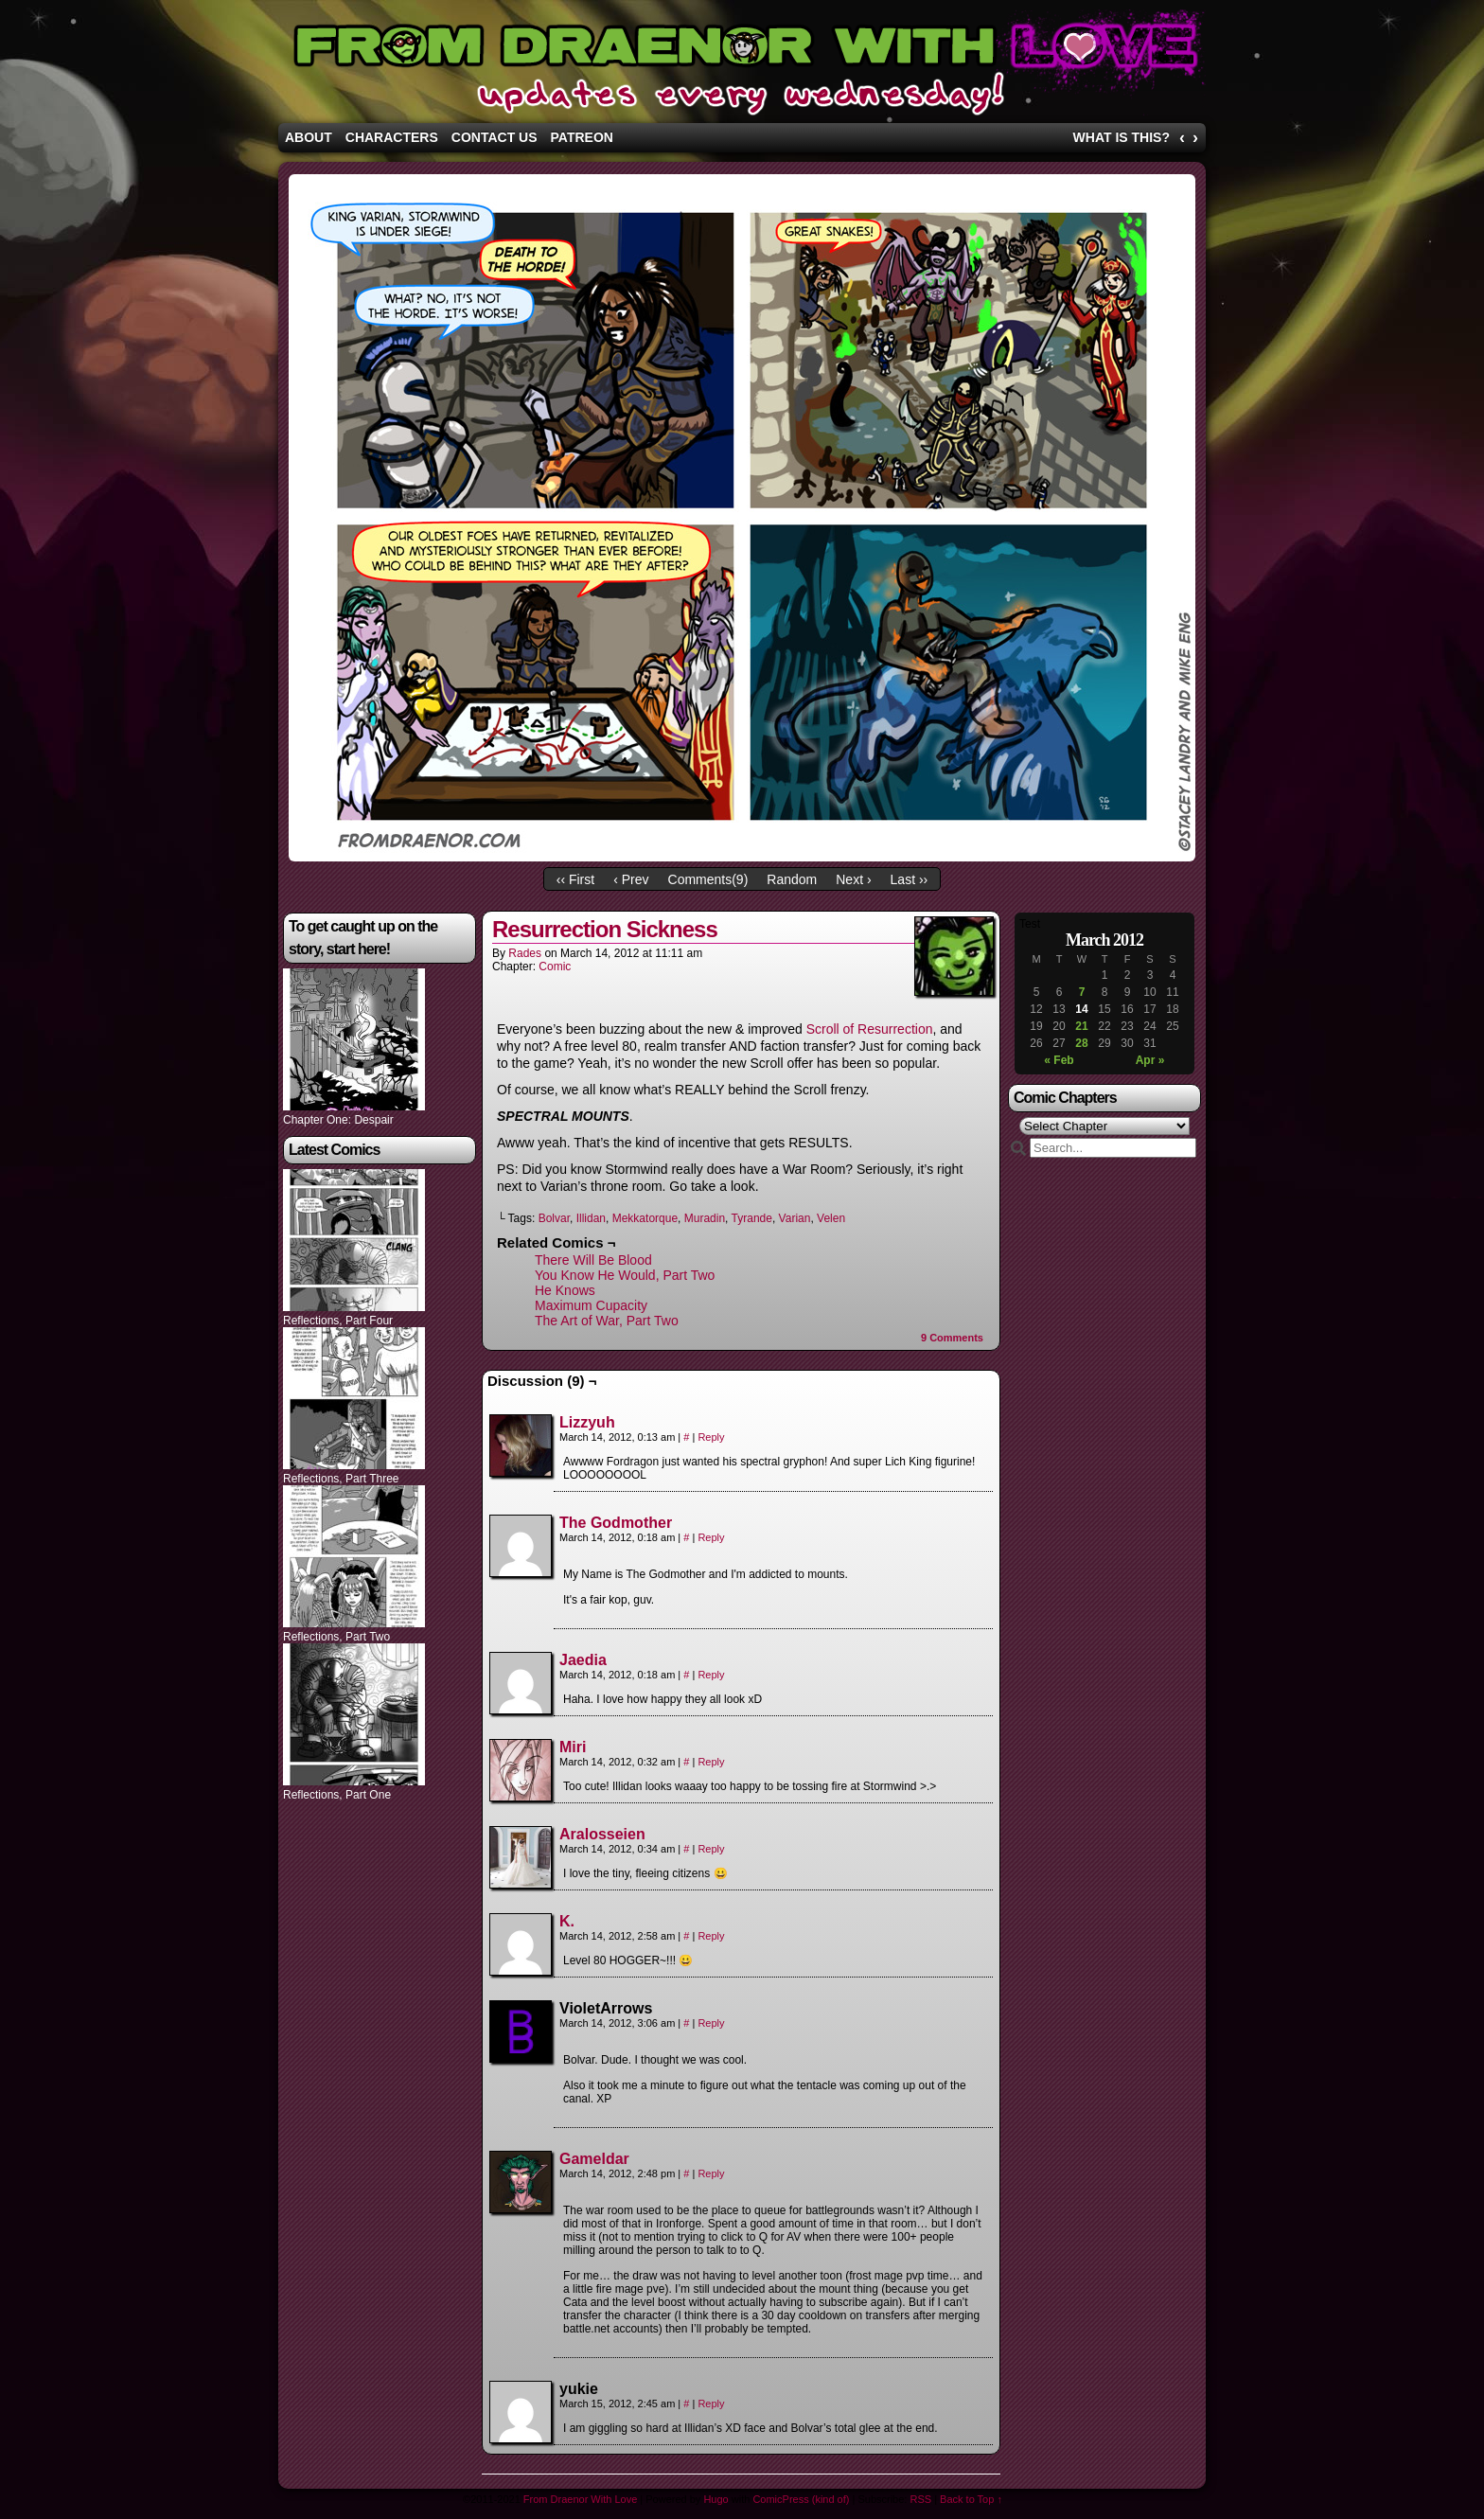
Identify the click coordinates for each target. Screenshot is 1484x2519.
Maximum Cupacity (591, 1305)
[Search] (1113, 1148)
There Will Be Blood (593, 1260)
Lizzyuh (587, 1422)
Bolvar (554, 1218)
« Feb (1058, 1060)
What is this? (1121, 137)
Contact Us (494, 137)
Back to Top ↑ (971, 2499)
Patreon (582, 137)
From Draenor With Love (742, 66)
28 (1081, 1043)
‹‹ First (575, 879)
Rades (524, 953)
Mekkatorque (645, 1218)
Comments (952, 1337)
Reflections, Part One (337, 1794)
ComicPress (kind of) (800, 2499)
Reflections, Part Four (338, 1320)
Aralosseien (602, 1834)
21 (1081, 1026)
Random (792, 879)
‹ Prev (630, 879)
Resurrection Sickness (604, 929)
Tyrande (752, 1218)
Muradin (704, 1218)
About (308, 137)
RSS (920, 2499)
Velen (831, 1218)
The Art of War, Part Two (607, 1320)
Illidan (591, 1218)
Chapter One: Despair (338, 1119)
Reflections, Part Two (336, 1636)
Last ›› (909, 879)
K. (566, 1921)
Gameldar (594, 2159)
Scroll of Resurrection (869, 1029)
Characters (391, 137)
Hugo (715, 2499)
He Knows (565, 1290)
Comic (555, 966)
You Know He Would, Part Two (625, 1275)
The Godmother (615, 1523)
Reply (711, 1437)
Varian (795, 1218)
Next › (853, 879)
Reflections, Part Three (341, 1478)
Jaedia (583, 1660)
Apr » (1150, 1060)
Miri (572, 1747)
